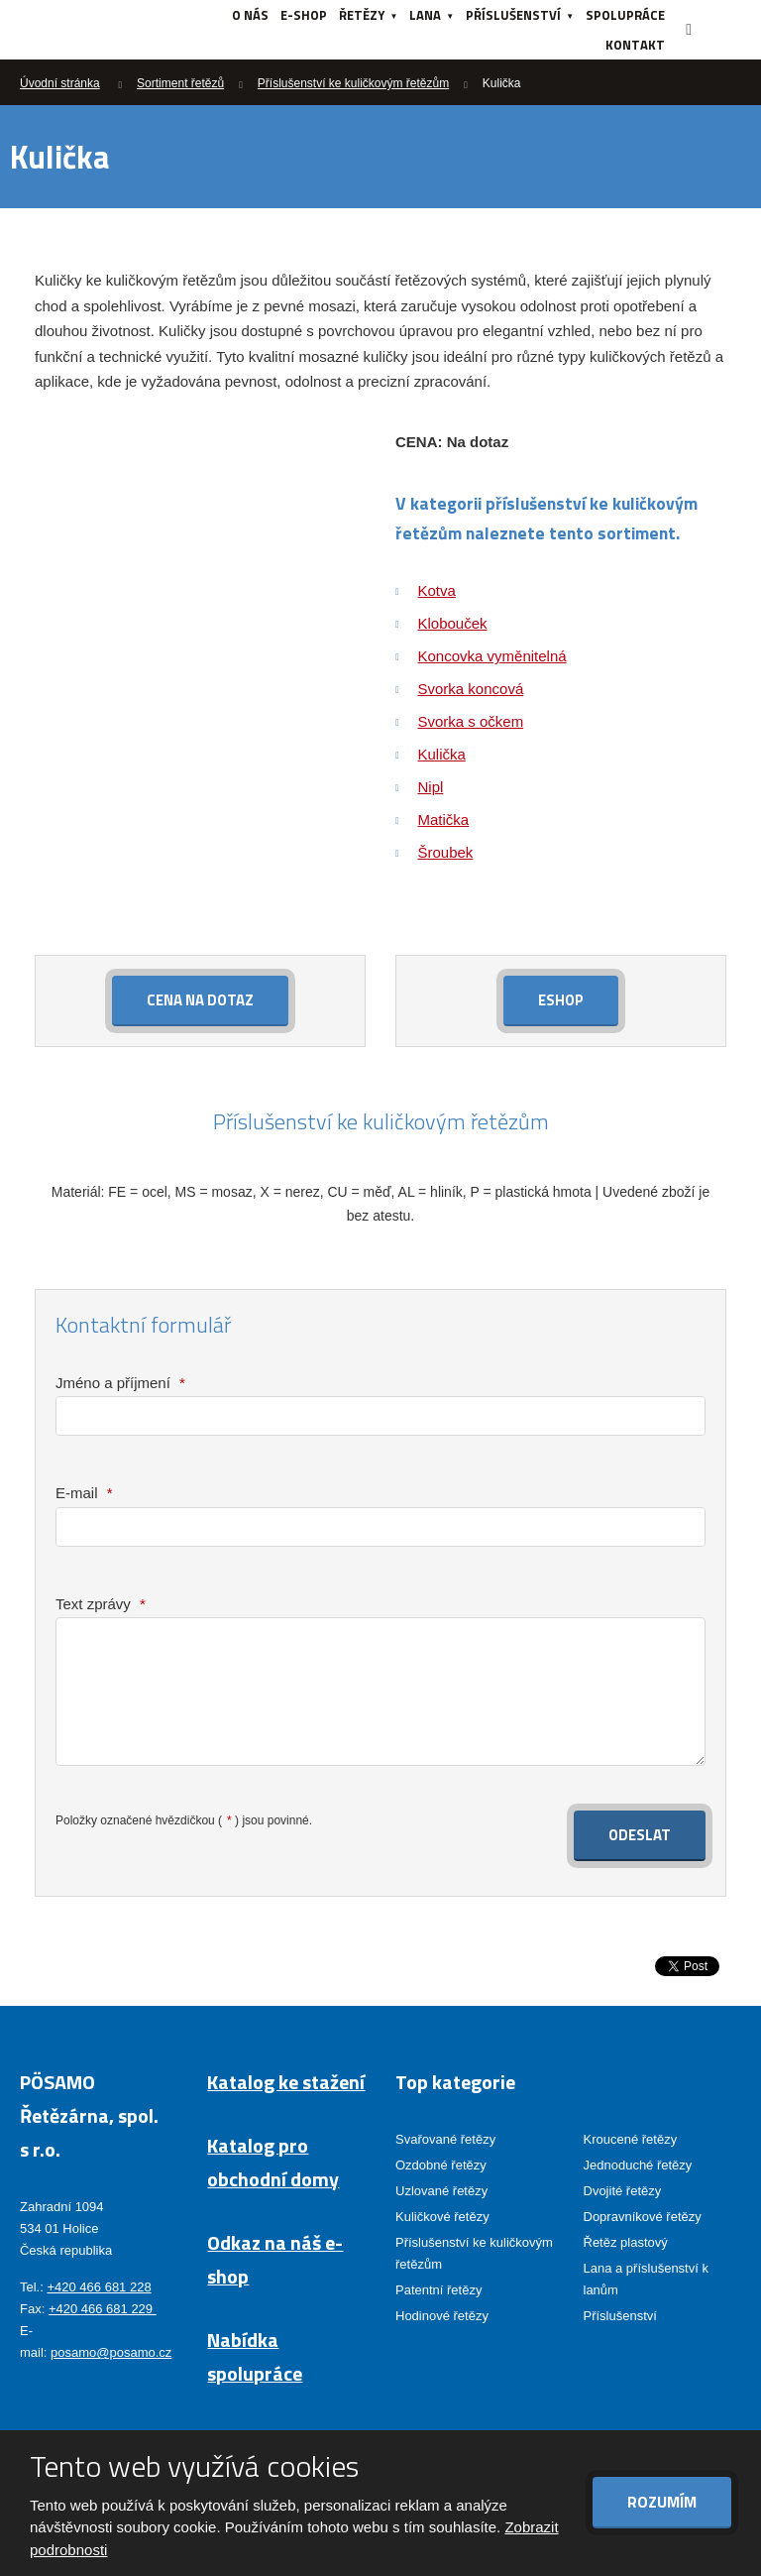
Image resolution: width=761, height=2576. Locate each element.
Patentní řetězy (438, 2290)
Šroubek (446, 852)
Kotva (437, 590)
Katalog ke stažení (286, 2080)
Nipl (431, 786)
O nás (250, 15)
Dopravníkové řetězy (643, 2215)
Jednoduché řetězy (638, 2164)
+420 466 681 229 (103, 2308)
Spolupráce (625, 15)
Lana (425, 15)
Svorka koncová (471, 688)
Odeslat (639, 1834)
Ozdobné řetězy (441, 2164)
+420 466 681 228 (99, 2286)
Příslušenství (513, 15)
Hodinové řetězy (442, 2315)
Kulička (442, 754)
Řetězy (361, 15)
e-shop (303, 15)
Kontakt (635, 45)
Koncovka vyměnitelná (492, 655)
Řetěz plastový (626, 2242)
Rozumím (662, 2502)
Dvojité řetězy (623, 2189)
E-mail (84, 1492)
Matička (444, 819)
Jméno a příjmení (120, 1382)
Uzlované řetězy (441, 2189)
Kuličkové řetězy (442, 2215)
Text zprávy (100, 1603)
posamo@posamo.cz (111, 2352)
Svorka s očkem (471, 721)
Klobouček (453, 623)
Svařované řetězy (445, 2138)
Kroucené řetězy (631, 2138)
